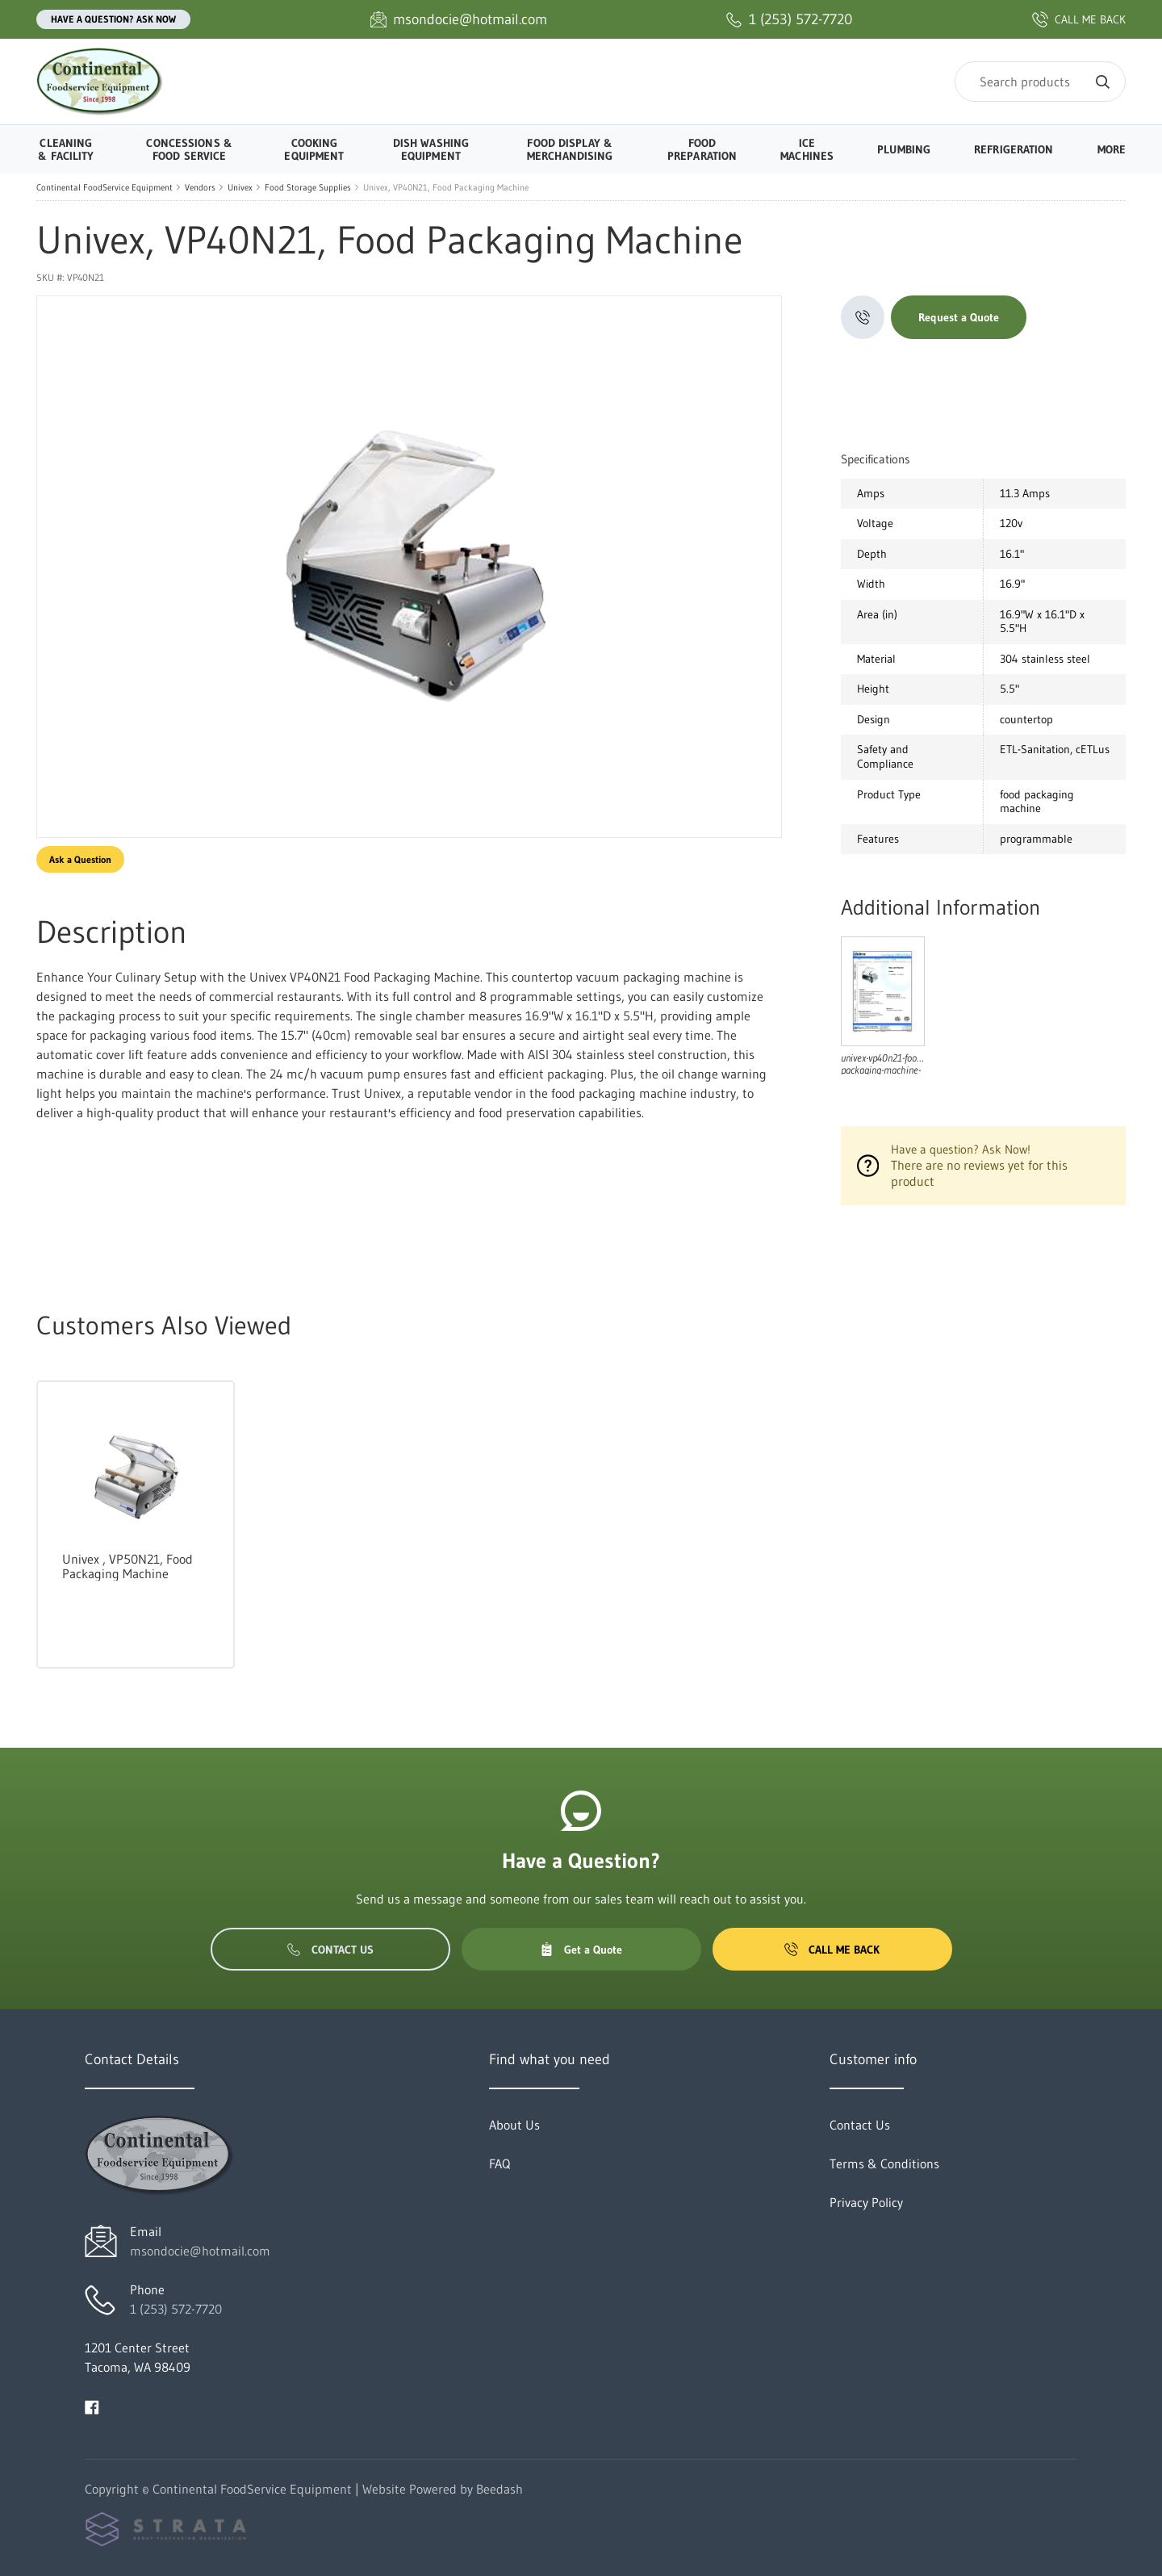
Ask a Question (80, 859)
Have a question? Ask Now (113, 19)
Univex (240, 187)
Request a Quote (958, 317)
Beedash (499, 2489)
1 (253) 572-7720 (176, 2309)
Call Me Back (832, 1949)
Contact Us (330, 1949)
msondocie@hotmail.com (200, 2251)
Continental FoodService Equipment (104, 187)
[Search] (1040, 81)
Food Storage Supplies (308, 187)
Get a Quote (581, 1949)
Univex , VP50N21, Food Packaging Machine (127, 1566)
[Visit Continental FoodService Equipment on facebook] (92, 2406)
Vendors (200, 187)
